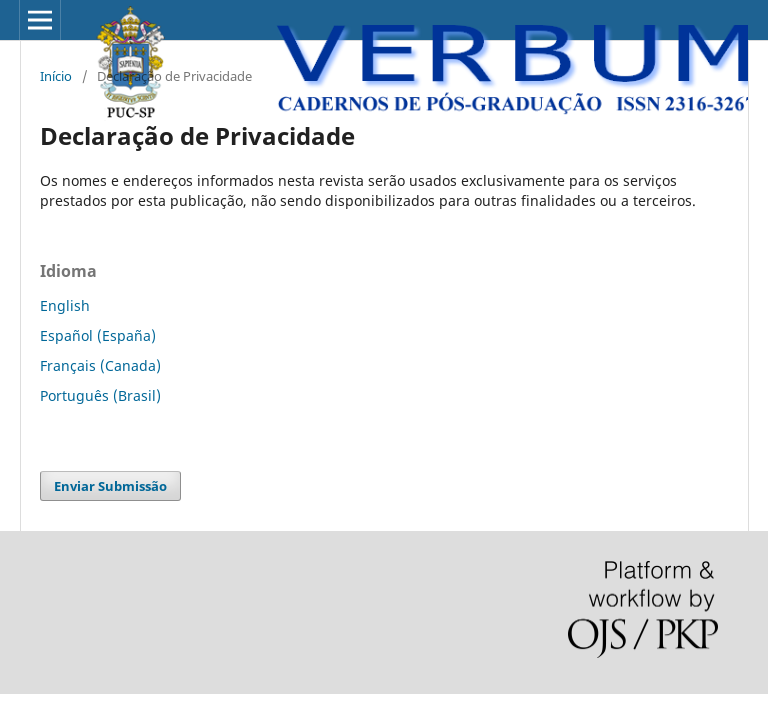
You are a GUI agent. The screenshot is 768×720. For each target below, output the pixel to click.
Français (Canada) (100, 365)
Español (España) (98, 335)
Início (56, 76)
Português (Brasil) (100, 395)
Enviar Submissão (110, 486)
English (65, 305)
